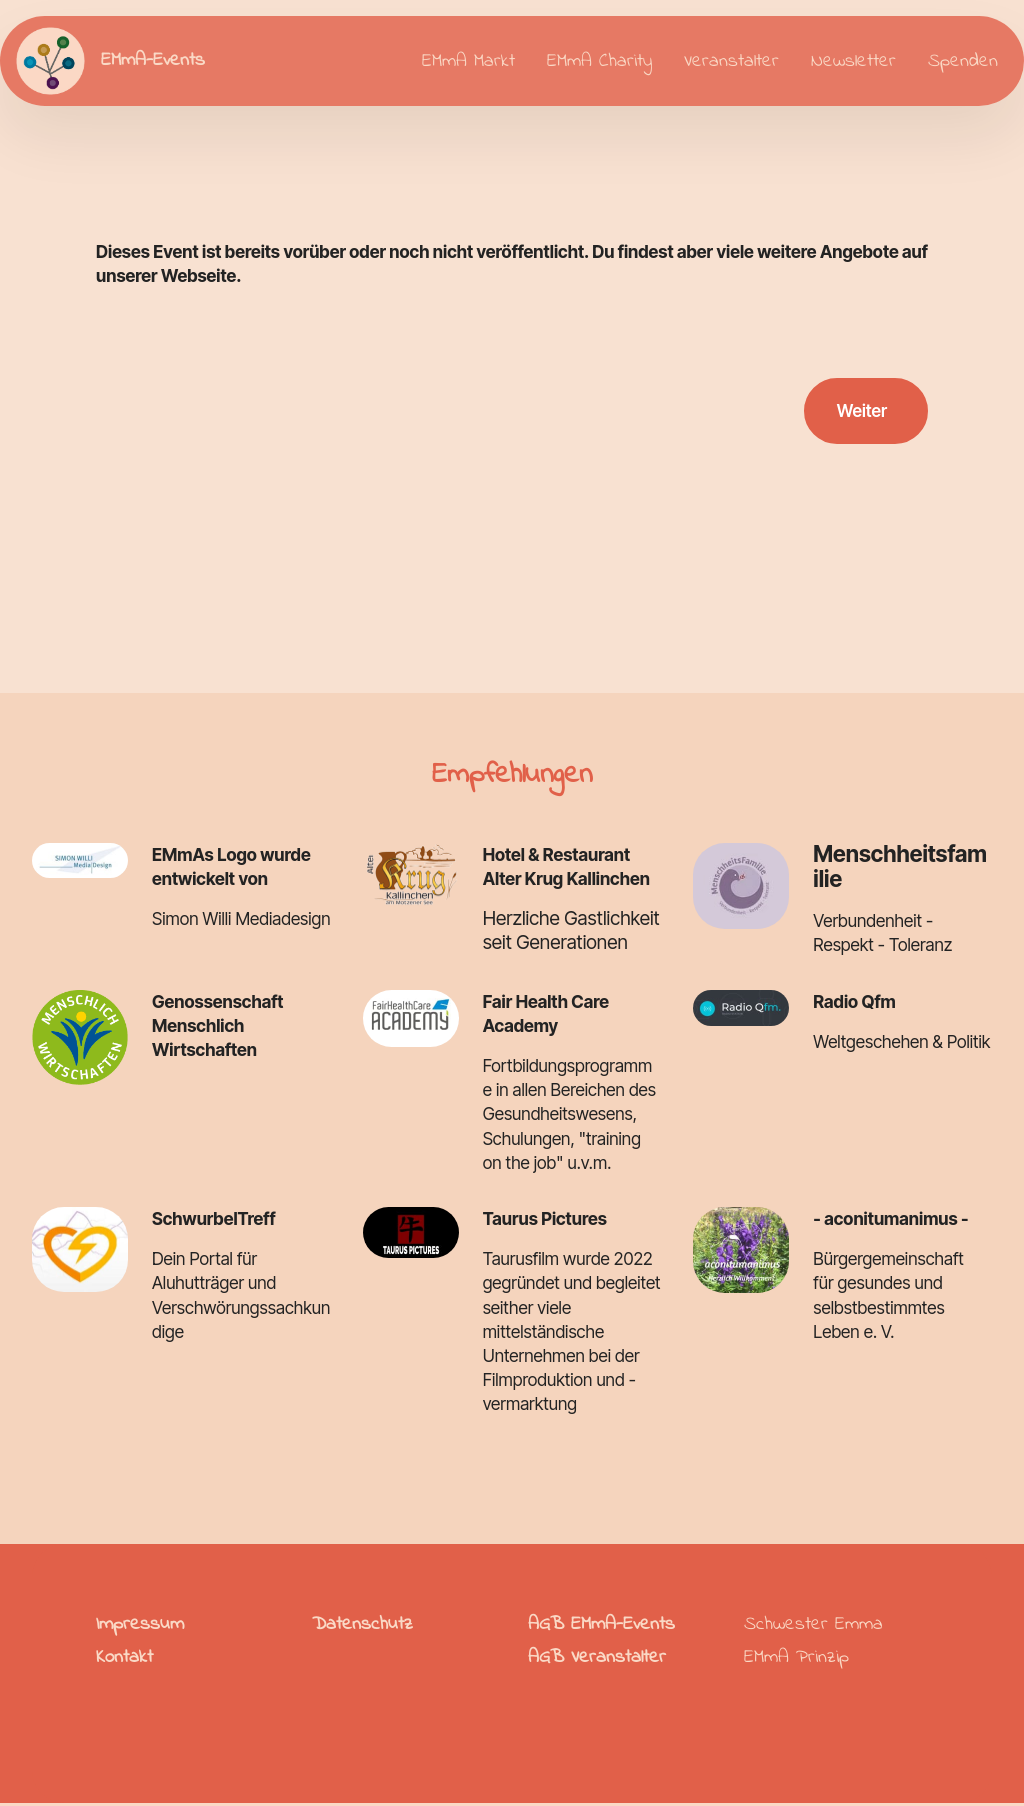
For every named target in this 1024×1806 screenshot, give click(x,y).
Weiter (860, 411)
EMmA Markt (468, 61)
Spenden (963, 61)
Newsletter (853, 61)
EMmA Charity (599, 61)
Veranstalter (731, 61)
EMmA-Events (154, 60)
